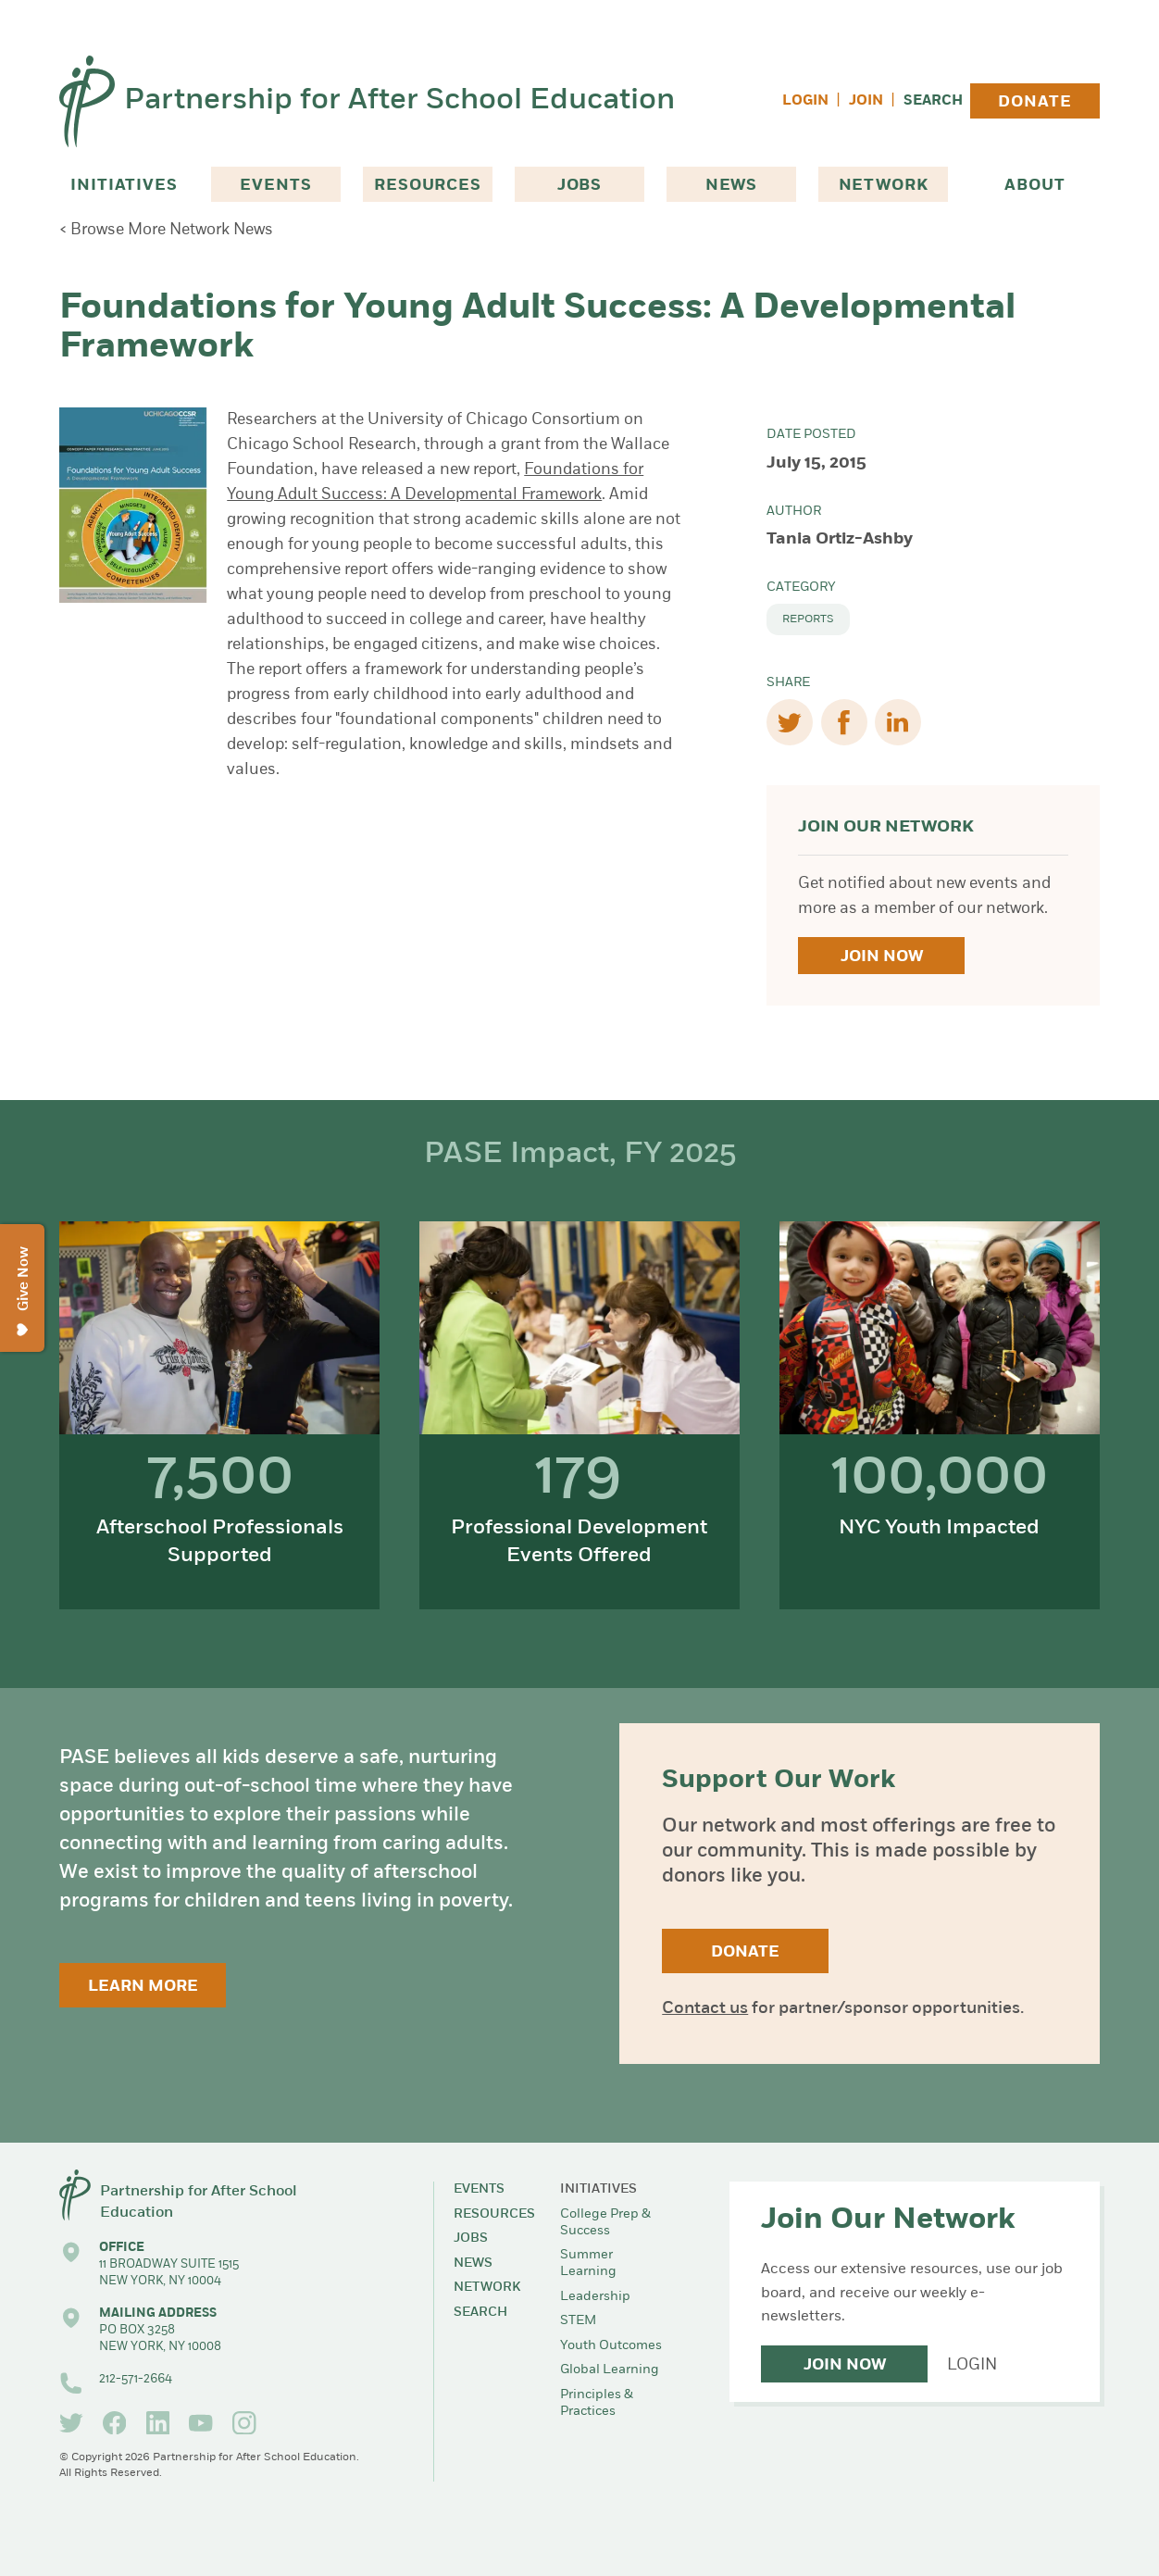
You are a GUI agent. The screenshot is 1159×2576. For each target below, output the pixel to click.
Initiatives (123, 186)
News (731, 186)
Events (275, 186)
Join (866, 101)
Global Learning (609, 2370)
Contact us (705, 2009)
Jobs (579, 186)
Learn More (143, 1987)
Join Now (882, 957)
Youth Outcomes (611, 2346)
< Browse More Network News (166, 230)
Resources (427, 186)
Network (883, 186)
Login (805, 101)
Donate (1034, 102)
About (1034, 186)
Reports (808, 619)
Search (933, 101)
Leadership (595, 2297)
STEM (578, 2321)
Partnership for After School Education (399, 101)
